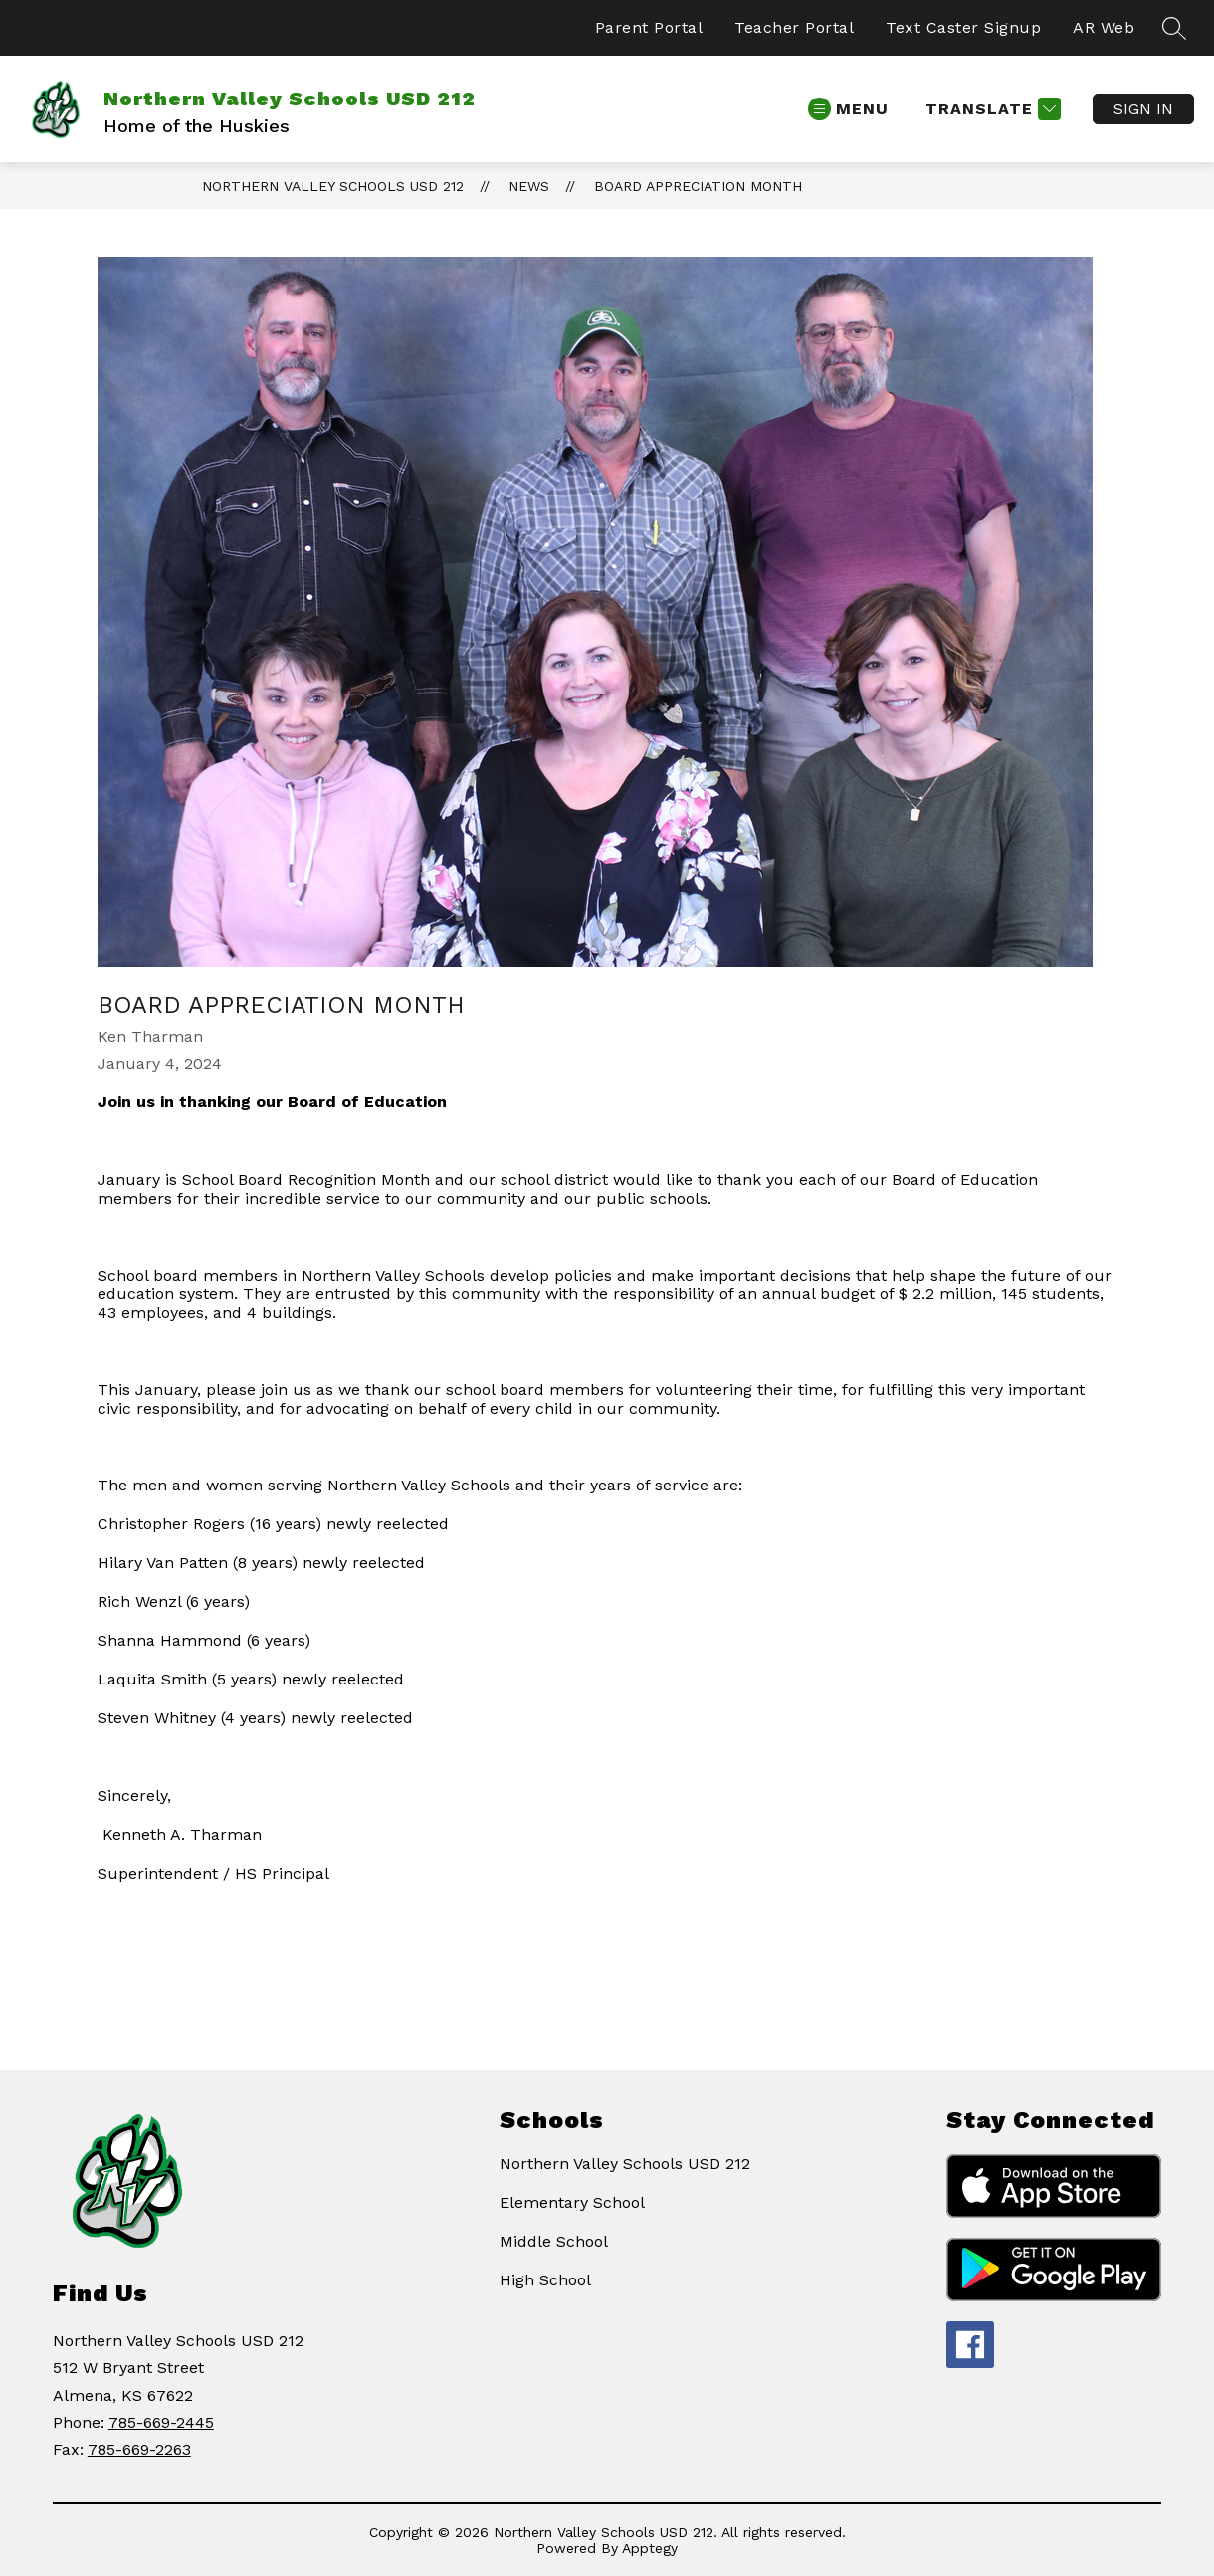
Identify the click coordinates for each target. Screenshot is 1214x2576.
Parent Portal (649, 27)
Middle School (554, 2241)
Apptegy (650, 2548)
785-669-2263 (139, 2449)
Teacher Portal (794, 27)
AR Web (1103, 27)
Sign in (1143, 108)
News (528, 186)
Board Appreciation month (698, 186)
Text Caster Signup (963, 27)
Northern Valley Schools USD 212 (333, 186)
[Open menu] (848, 109)
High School (545, 2280)
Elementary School (572, 2202)
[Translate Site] (990, 109)
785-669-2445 (161, 2422)
